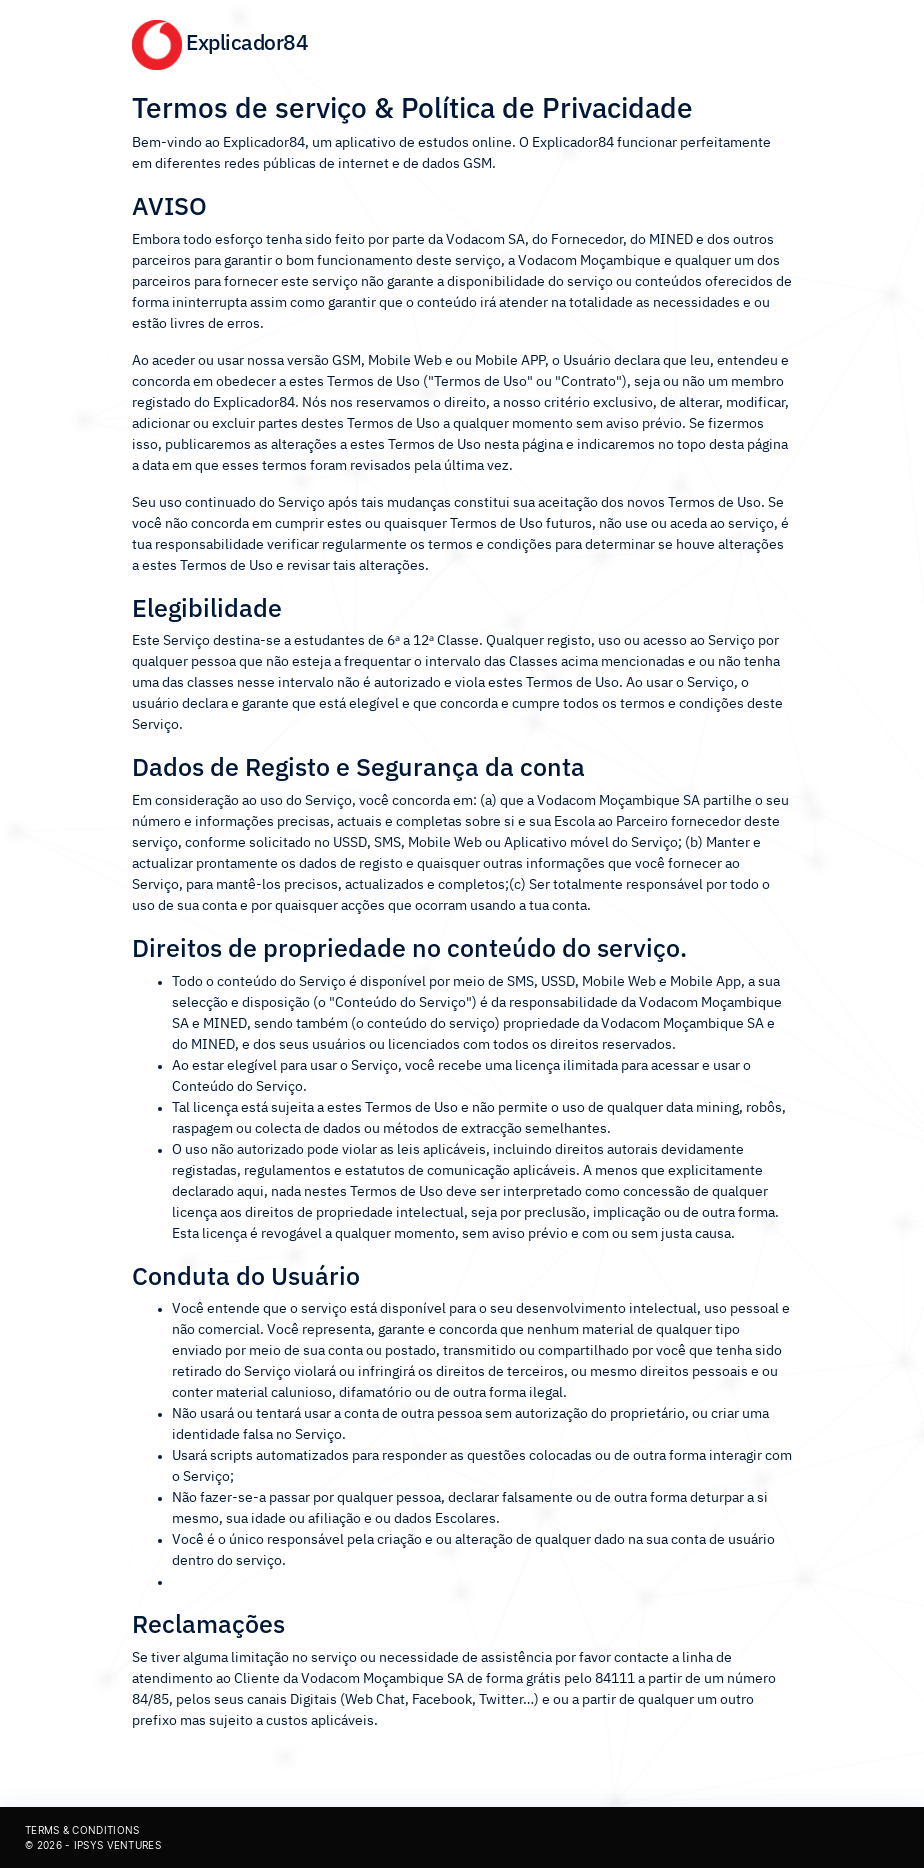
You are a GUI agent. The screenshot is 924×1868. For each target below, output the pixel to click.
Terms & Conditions (82, 1830)
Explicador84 (220, 42)
